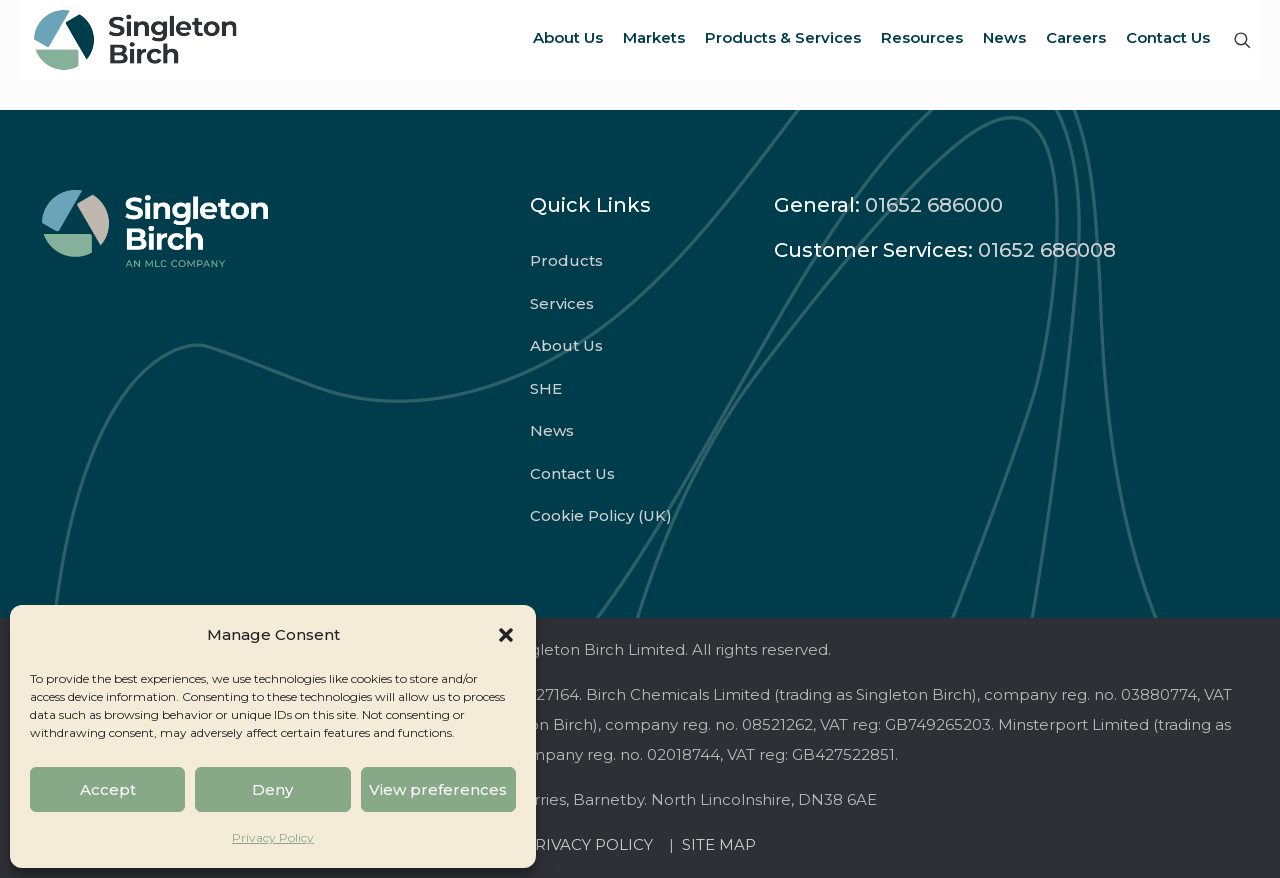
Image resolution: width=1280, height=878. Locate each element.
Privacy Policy (273, 837)
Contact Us (572, 473)
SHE (546, 388)
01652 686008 (1047, 250)
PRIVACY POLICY (592, 844)
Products (566, 260)
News (552, 430)
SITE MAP (719, 844)
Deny (272, 789)
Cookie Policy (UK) (601, 515)
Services (562, 303)
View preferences (438, 789)
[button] (506, 635)
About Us (566, 345)
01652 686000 (934, 205)
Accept (108, 789)
